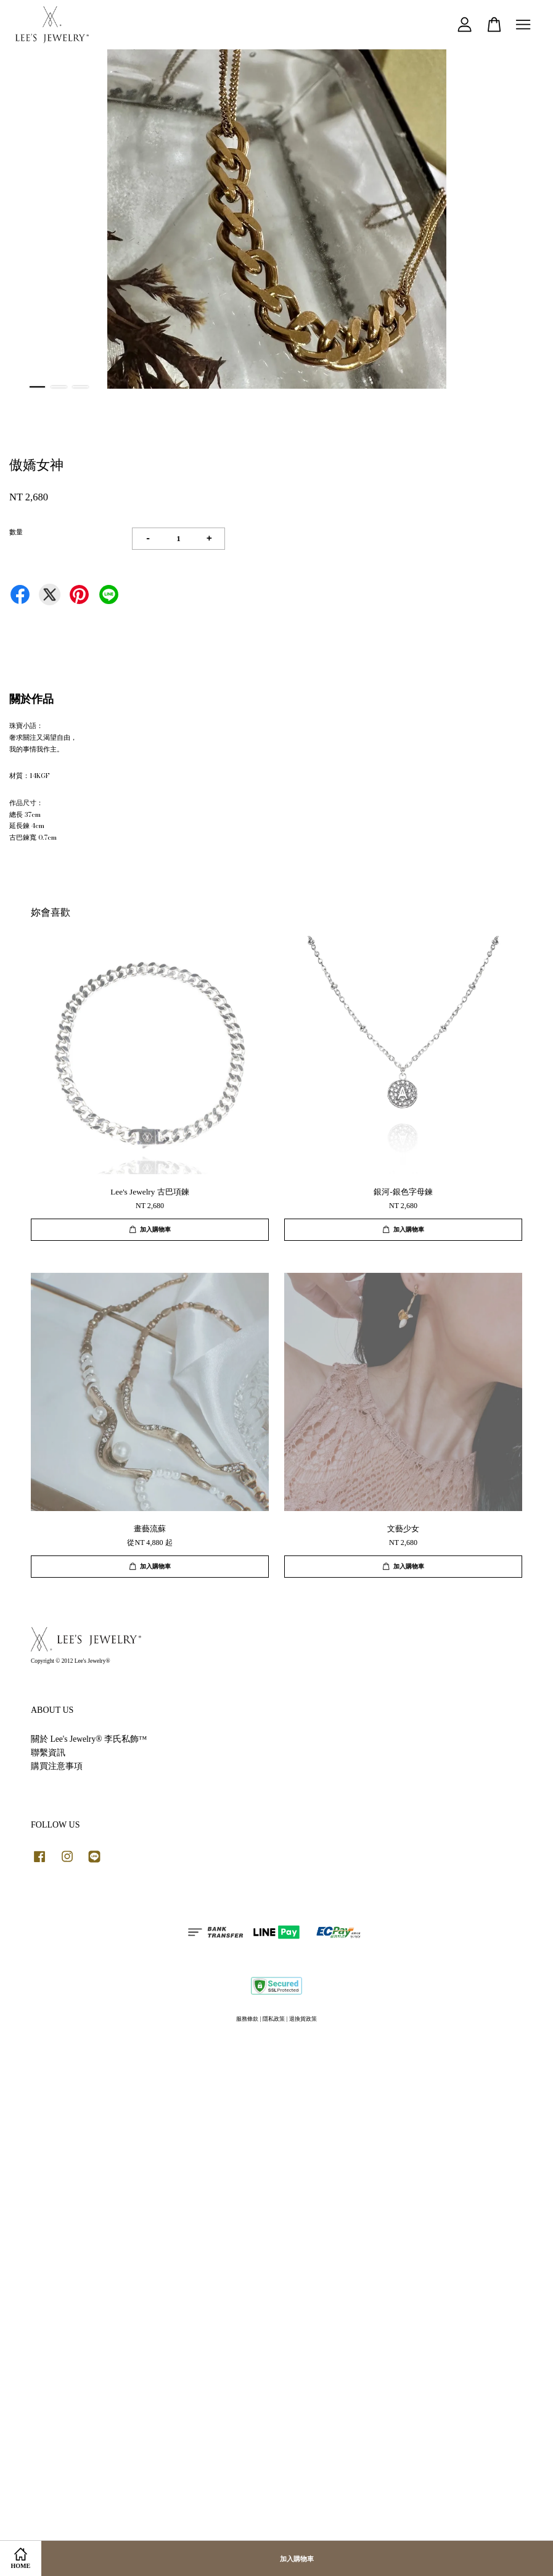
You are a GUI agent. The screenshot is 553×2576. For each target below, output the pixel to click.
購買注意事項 (57, 1766)
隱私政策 (274, 2019)
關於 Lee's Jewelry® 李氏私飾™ (89, 1739)
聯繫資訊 (48, 1752)
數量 (16, 532)
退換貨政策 (303, 2019)
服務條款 (247, 2019)
